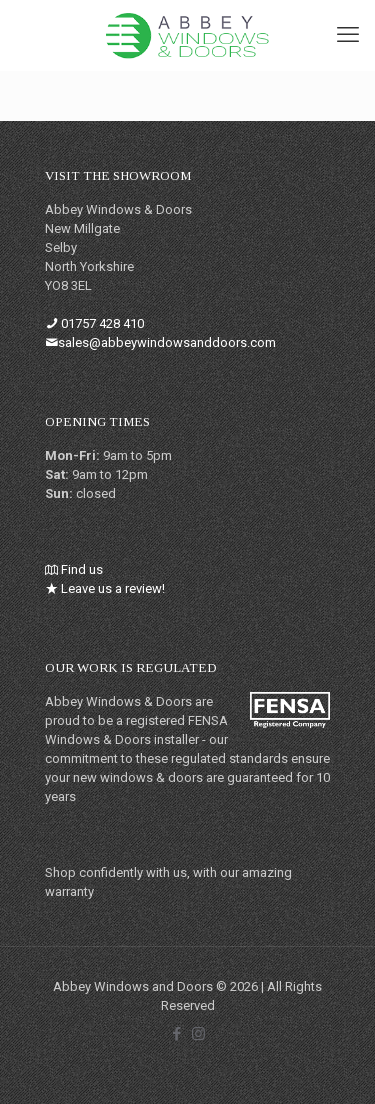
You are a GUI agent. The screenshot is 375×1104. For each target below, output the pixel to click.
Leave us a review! (113, 588)
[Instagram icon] (198, 1034)
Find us (82, 569)
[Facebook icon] (177, 1034)
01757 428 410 (102, 323)
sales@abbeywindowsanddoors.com (167, 342)
